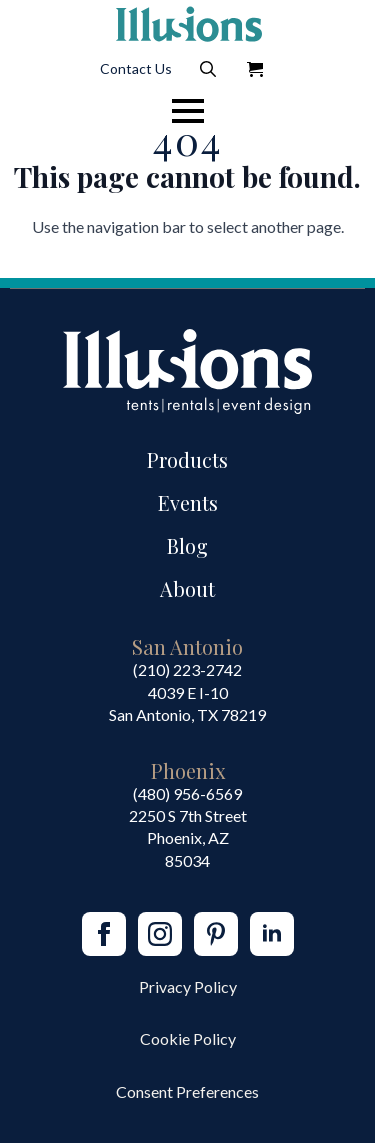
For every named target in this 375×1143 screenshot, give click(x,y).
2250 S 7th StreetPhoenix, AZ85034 (188, 838)
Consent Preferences (187, 1091)
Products (187, 459)
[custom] (216, 934)
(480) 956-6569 (187, 793)
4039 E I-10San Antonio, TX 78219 (187, 703)
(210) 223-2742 (187, 669)
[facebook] (104, 934)
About (187, 588)
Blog (187, 545)
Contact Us (136, 68)
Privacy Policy (188, 986)
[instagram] (160, 934)
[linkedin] (272, 934)
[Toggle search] (208, 69)
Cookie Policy (188, 1038)
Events (188, 502)
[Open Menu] (188, 111)
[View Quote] (255, 69)
